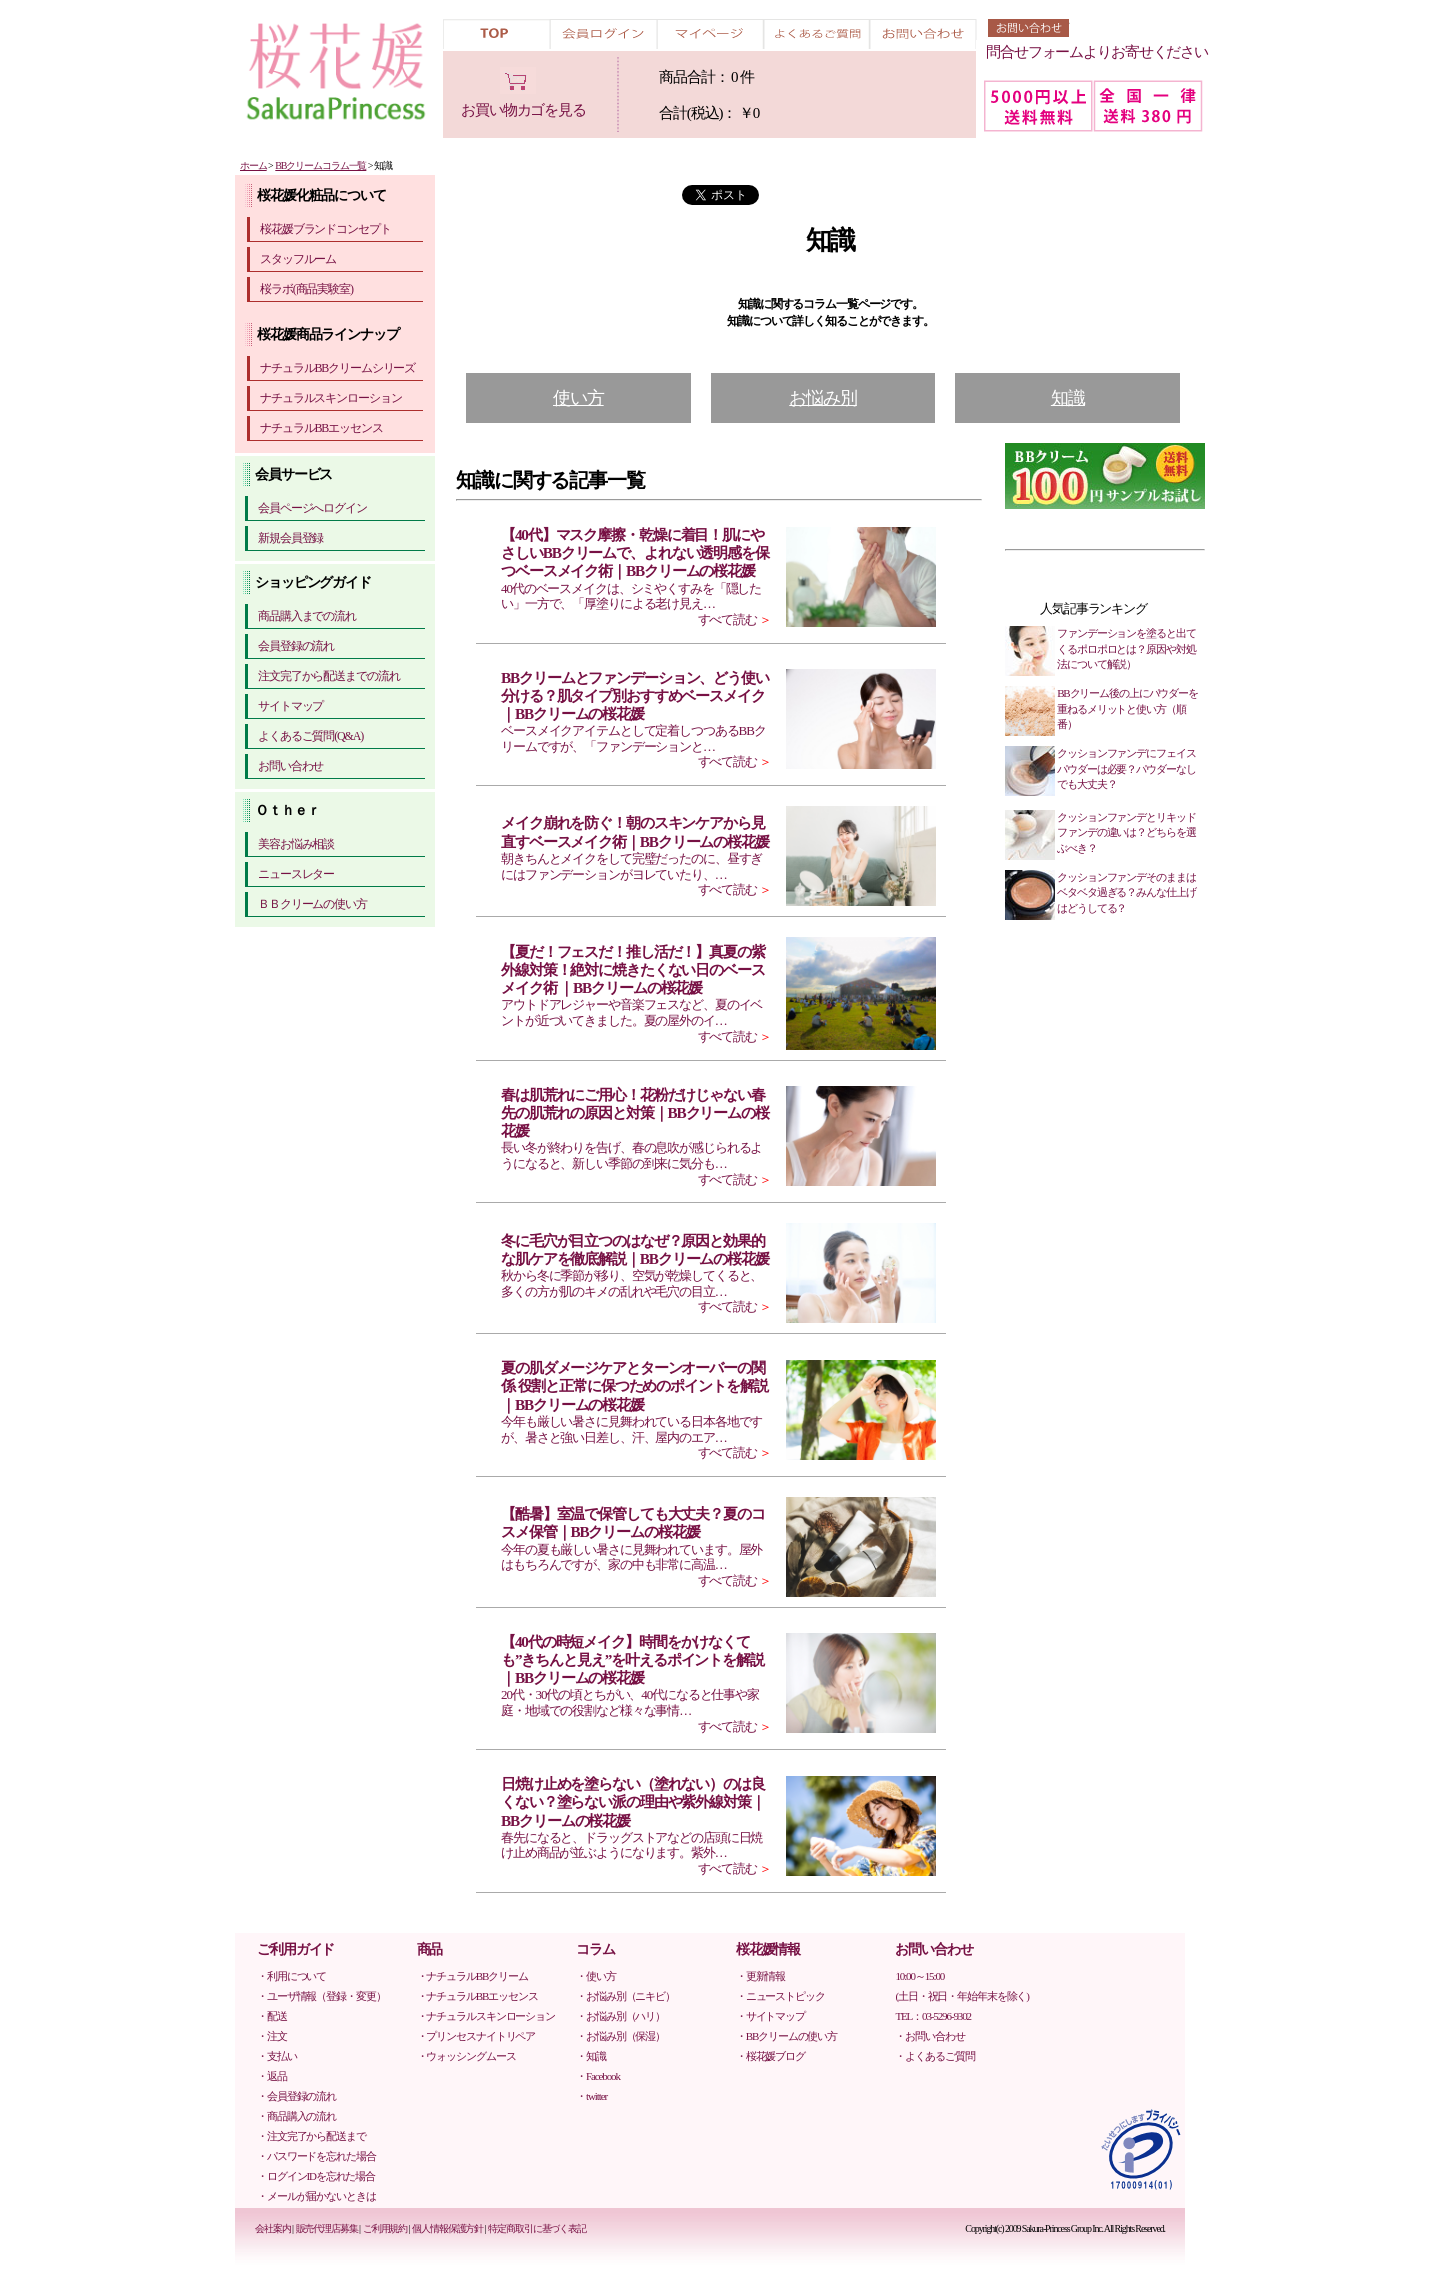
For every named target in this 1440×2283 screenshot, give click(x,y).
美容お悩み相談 (296, 844)
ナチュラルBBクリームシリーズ (337, 368)
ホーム (253, 165)
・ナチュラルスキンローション (486, 2016)
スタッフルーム (298, 259)
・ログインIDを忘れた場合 (316, 2176)
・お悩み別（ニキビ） (625, 1996)
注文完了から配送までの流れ (328, 676)
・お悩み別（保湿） (620, 2036)
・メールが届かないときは (316, 2196)
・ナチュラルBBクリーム (472, 1976)
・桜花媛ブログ (770, 2056)
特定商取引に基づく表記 (537, 2228)
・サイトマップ (770, 2016)
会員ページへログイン (312, 508)
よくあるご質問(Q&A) (310, 736)
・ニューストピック (780, 1996)
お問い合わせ (290, 766)
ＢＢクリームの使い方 (312, 904)
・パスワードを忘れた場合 (316, 2156)
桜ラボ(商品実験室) (306, 289)
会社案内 (273, 2228)
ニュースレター (296, 874)
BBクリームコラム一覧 (320, 165)
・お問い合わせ (929, 2036)
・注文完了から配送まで (311, 2136)
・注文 (272, 2036)
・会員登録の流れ (296, 2096)
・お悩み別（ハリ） (620, 2016)
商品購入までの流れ (307, 616)
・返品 (272, 2076)
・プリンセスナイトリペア (476, 2036)
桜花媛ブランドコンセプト (325, 229)
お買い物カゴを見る (523, 110)
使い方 (578, 398)
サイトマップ (290, 706)
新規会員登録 (290, 538)
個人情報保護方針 (447, 2228)
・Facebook (598, 2076)
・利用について (291, 1976)
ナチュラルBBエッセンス (321, 428)
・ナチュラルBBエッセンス (477, 1996)
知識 (1068, 398)
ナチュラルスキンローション (330, 398)
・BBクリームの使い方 (786, 2036)
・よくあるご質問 (934, 2056)
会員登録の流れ (296, 646)
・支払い (277, 2056)
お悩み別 (823, 398)
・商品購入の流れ (296, 2116)
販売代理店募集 (327, 2228)
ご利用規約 (385, 2228)
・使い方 (596, 1976)
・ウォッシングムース (466, 2056)
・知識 (591, 2056)
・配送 (272, 2016)
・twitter (591, 2096)
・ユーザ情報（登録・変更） (321, 1996)
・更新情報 (760, 1976)
